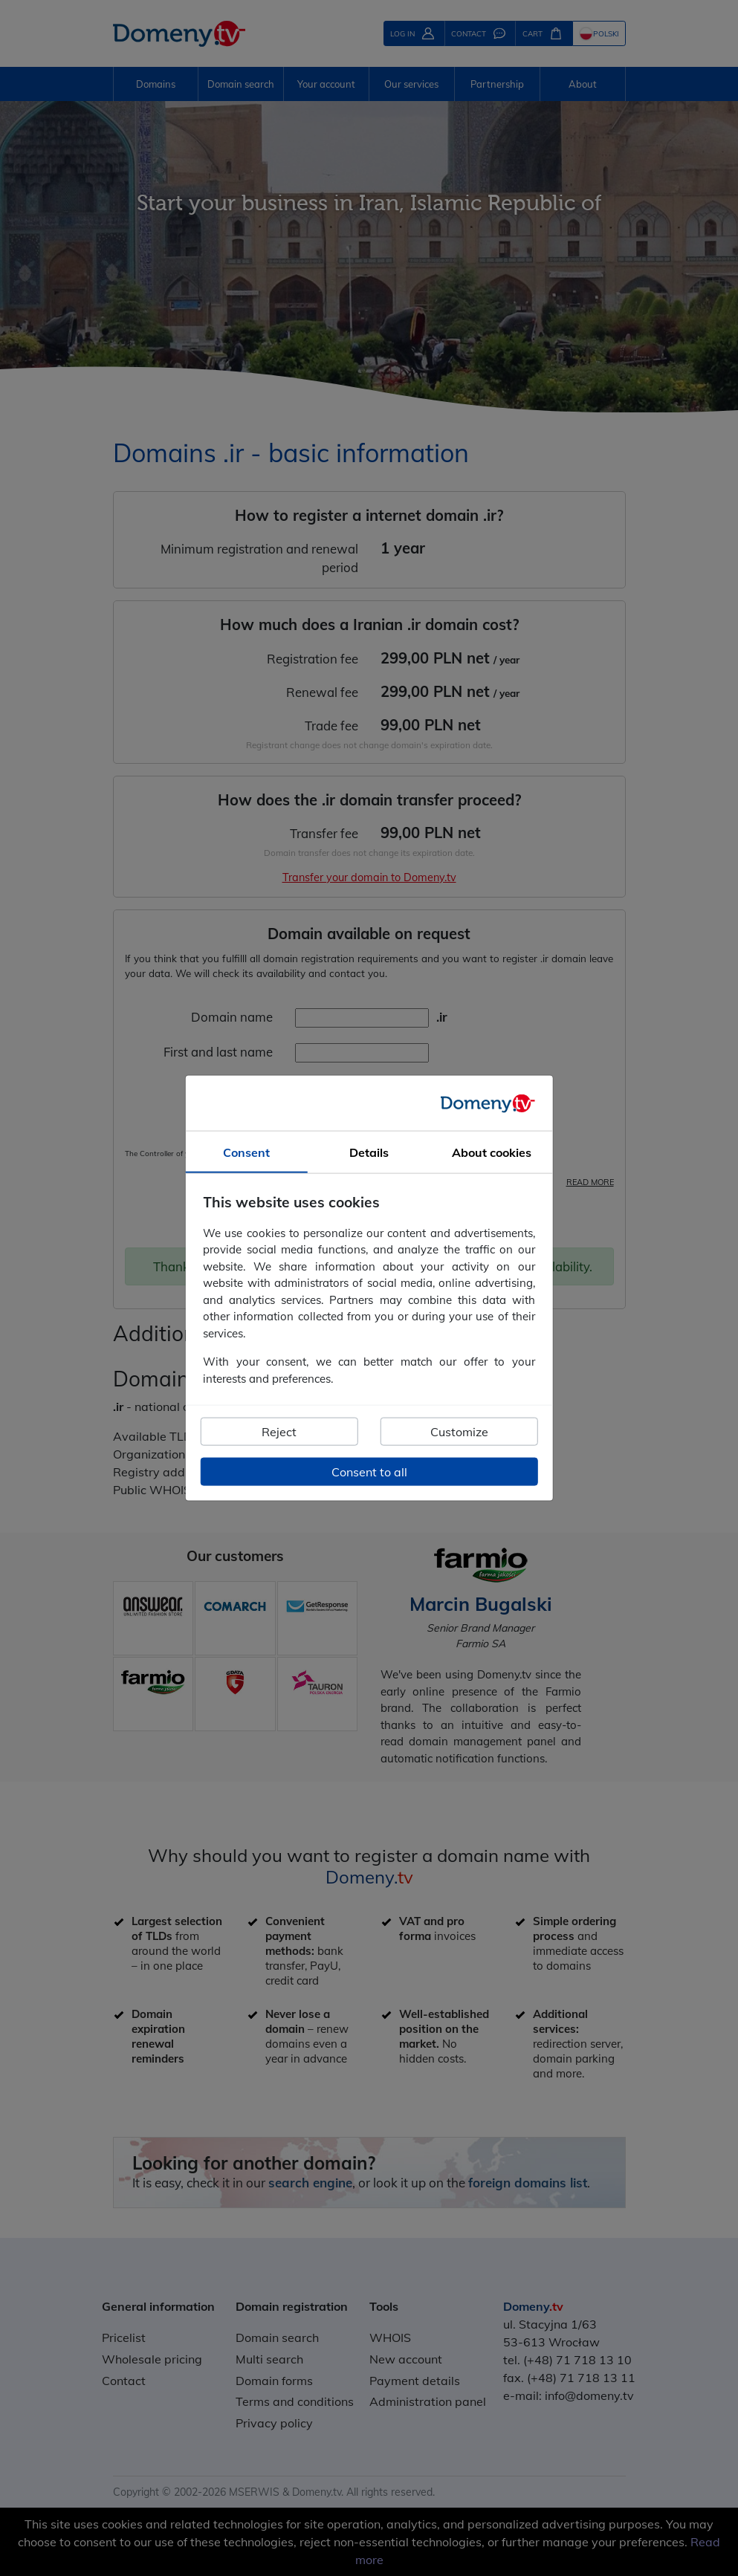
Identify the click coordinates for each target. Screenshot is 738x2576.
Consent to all (369, 1471)
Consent (246, 1152)
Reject (279, 1431)
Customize (459, 1431)
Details (369, 1152)
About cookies (491, 1152)
